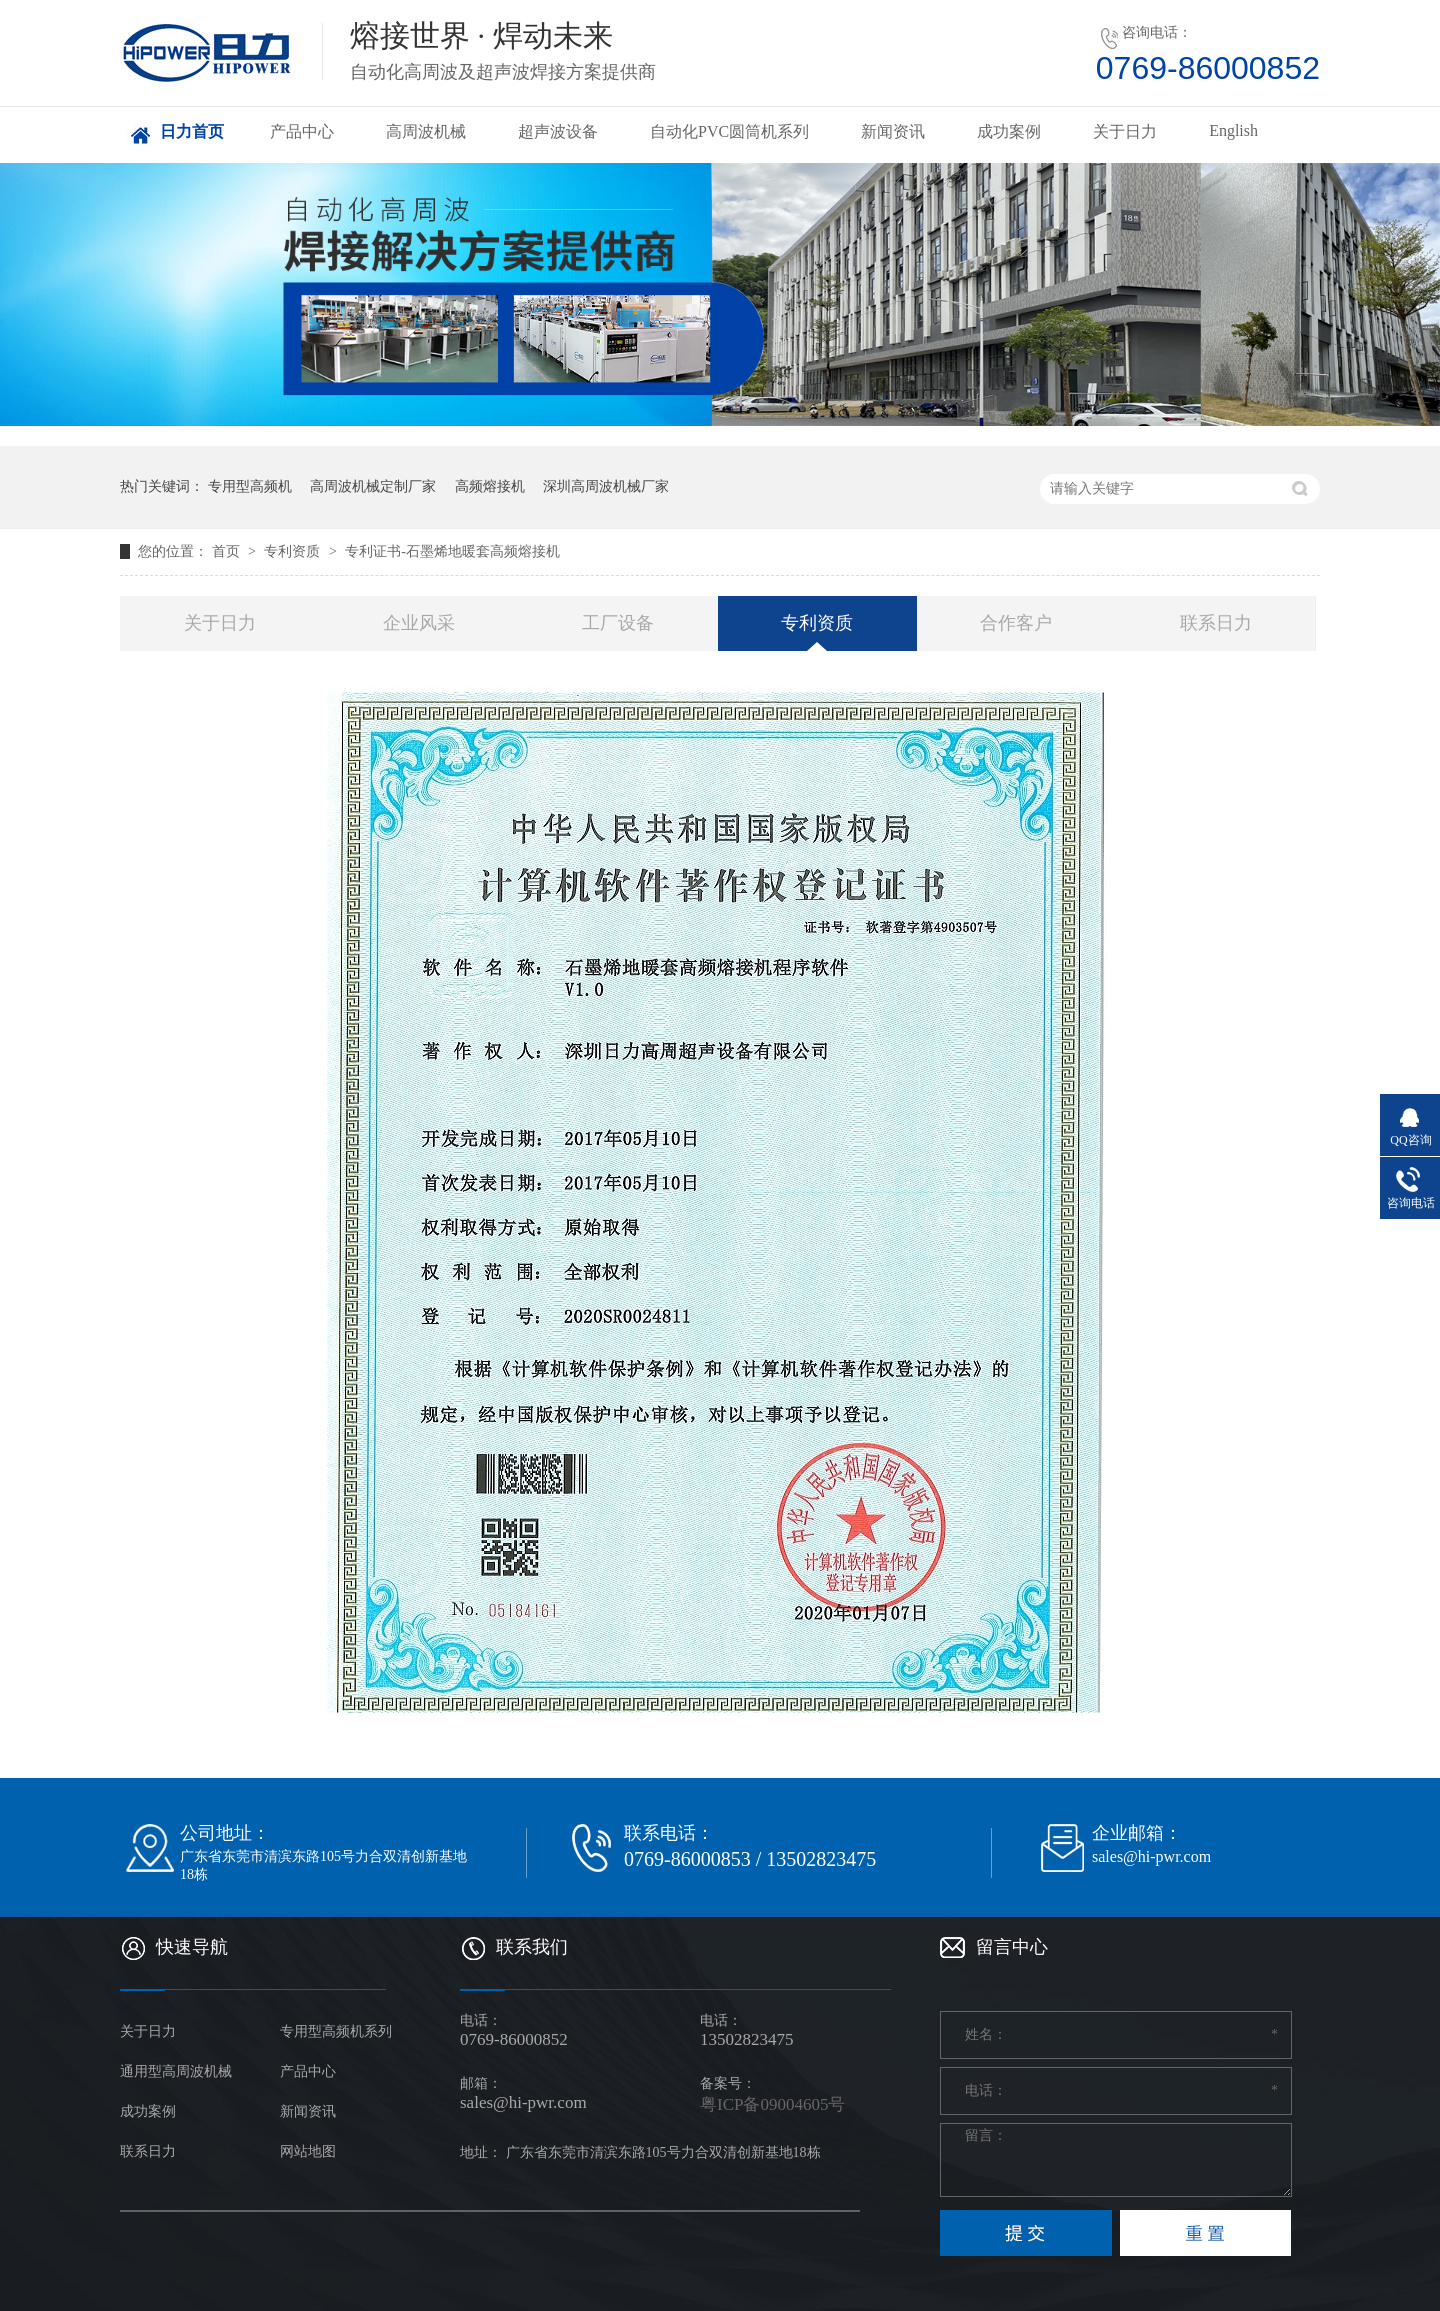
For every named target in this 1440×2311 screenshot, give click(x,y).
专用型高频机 (250, 486)
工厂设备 (618, 623)
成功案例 (1009, 131)
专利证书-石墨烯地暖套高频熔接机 (452, 551)
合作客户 (1016, 623)
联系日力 (1216, 623)
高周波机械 (426, 131)
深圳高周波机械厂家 (606, 486)
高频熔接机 (490, 486)
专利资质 (294, 551)
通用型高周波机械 (176, 2071)
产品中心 (302, 131)
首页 (228, 551)
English (1233, 130)
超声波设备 (558, 131)
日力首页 (192, 131)
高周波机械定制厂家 (373, 486)
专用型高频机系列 (336, 2031)
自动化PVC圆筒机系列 (729, 131)
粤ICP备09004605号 (772, 2104)
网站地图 (308, 2151)
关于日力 (1125, 131)
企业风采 (419, 623)
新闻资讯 (893, 131)
